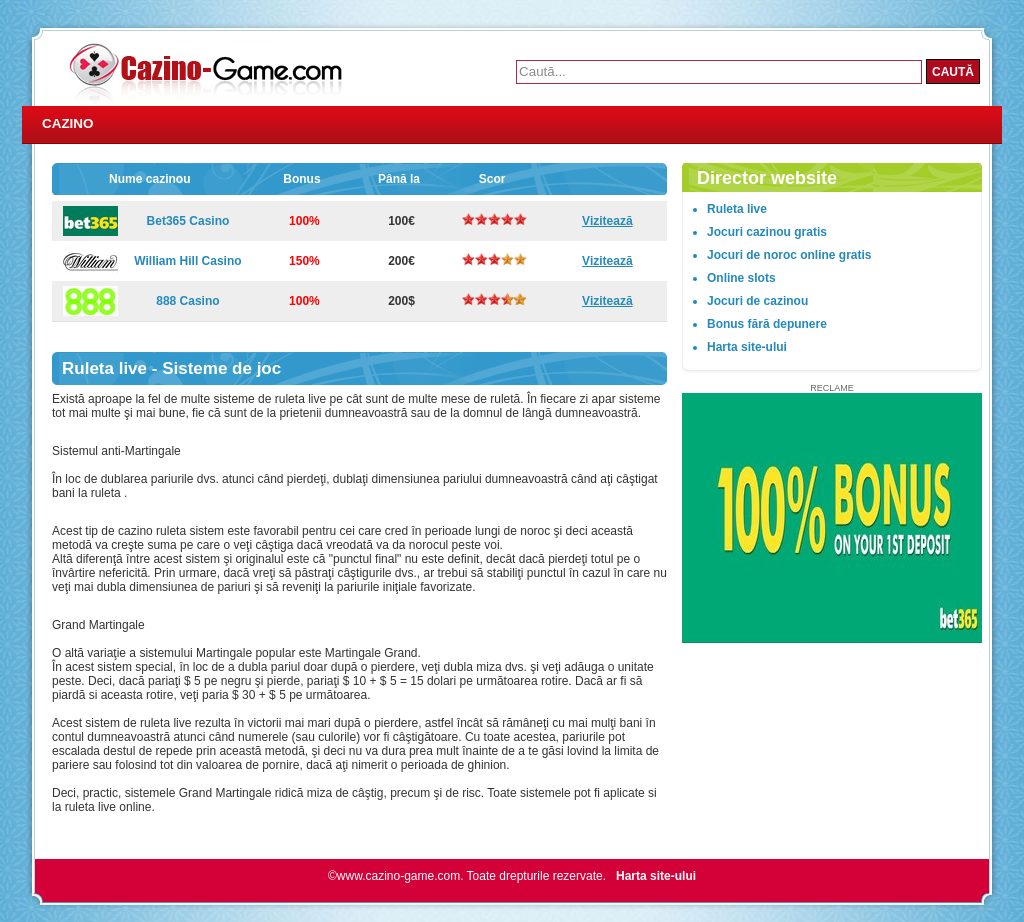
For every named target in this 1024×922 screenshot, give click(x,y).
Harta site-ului (747, 347)
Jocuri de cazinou (757, 301)
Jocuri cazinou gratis (767, 232)
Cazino (68, 123)
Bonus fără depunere (767, 324)
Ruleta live (737, 209)
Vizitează (607, 221)
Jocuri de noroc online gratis (789, 255)
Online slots (741, 278)
